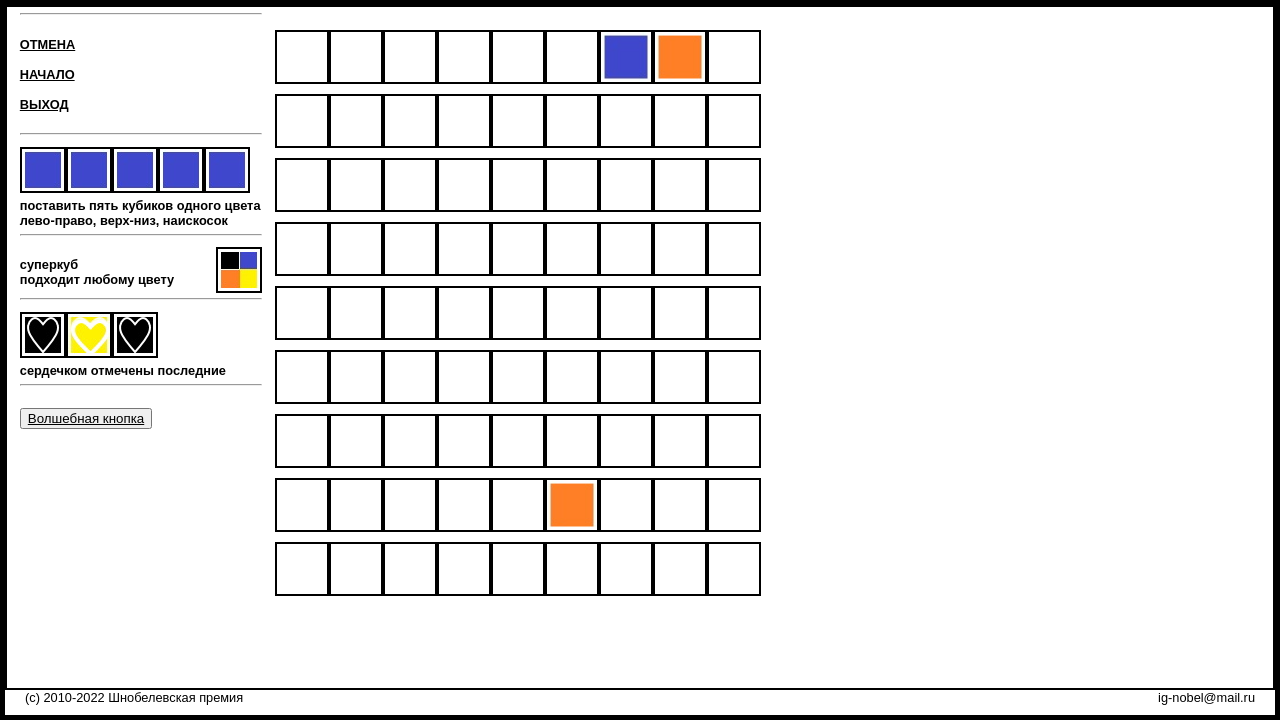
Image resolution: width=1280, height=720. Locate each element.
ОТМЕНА (47, 44)
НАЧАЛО (47, 74)
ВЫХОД (44, 104)
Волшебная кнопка (86, 418)
